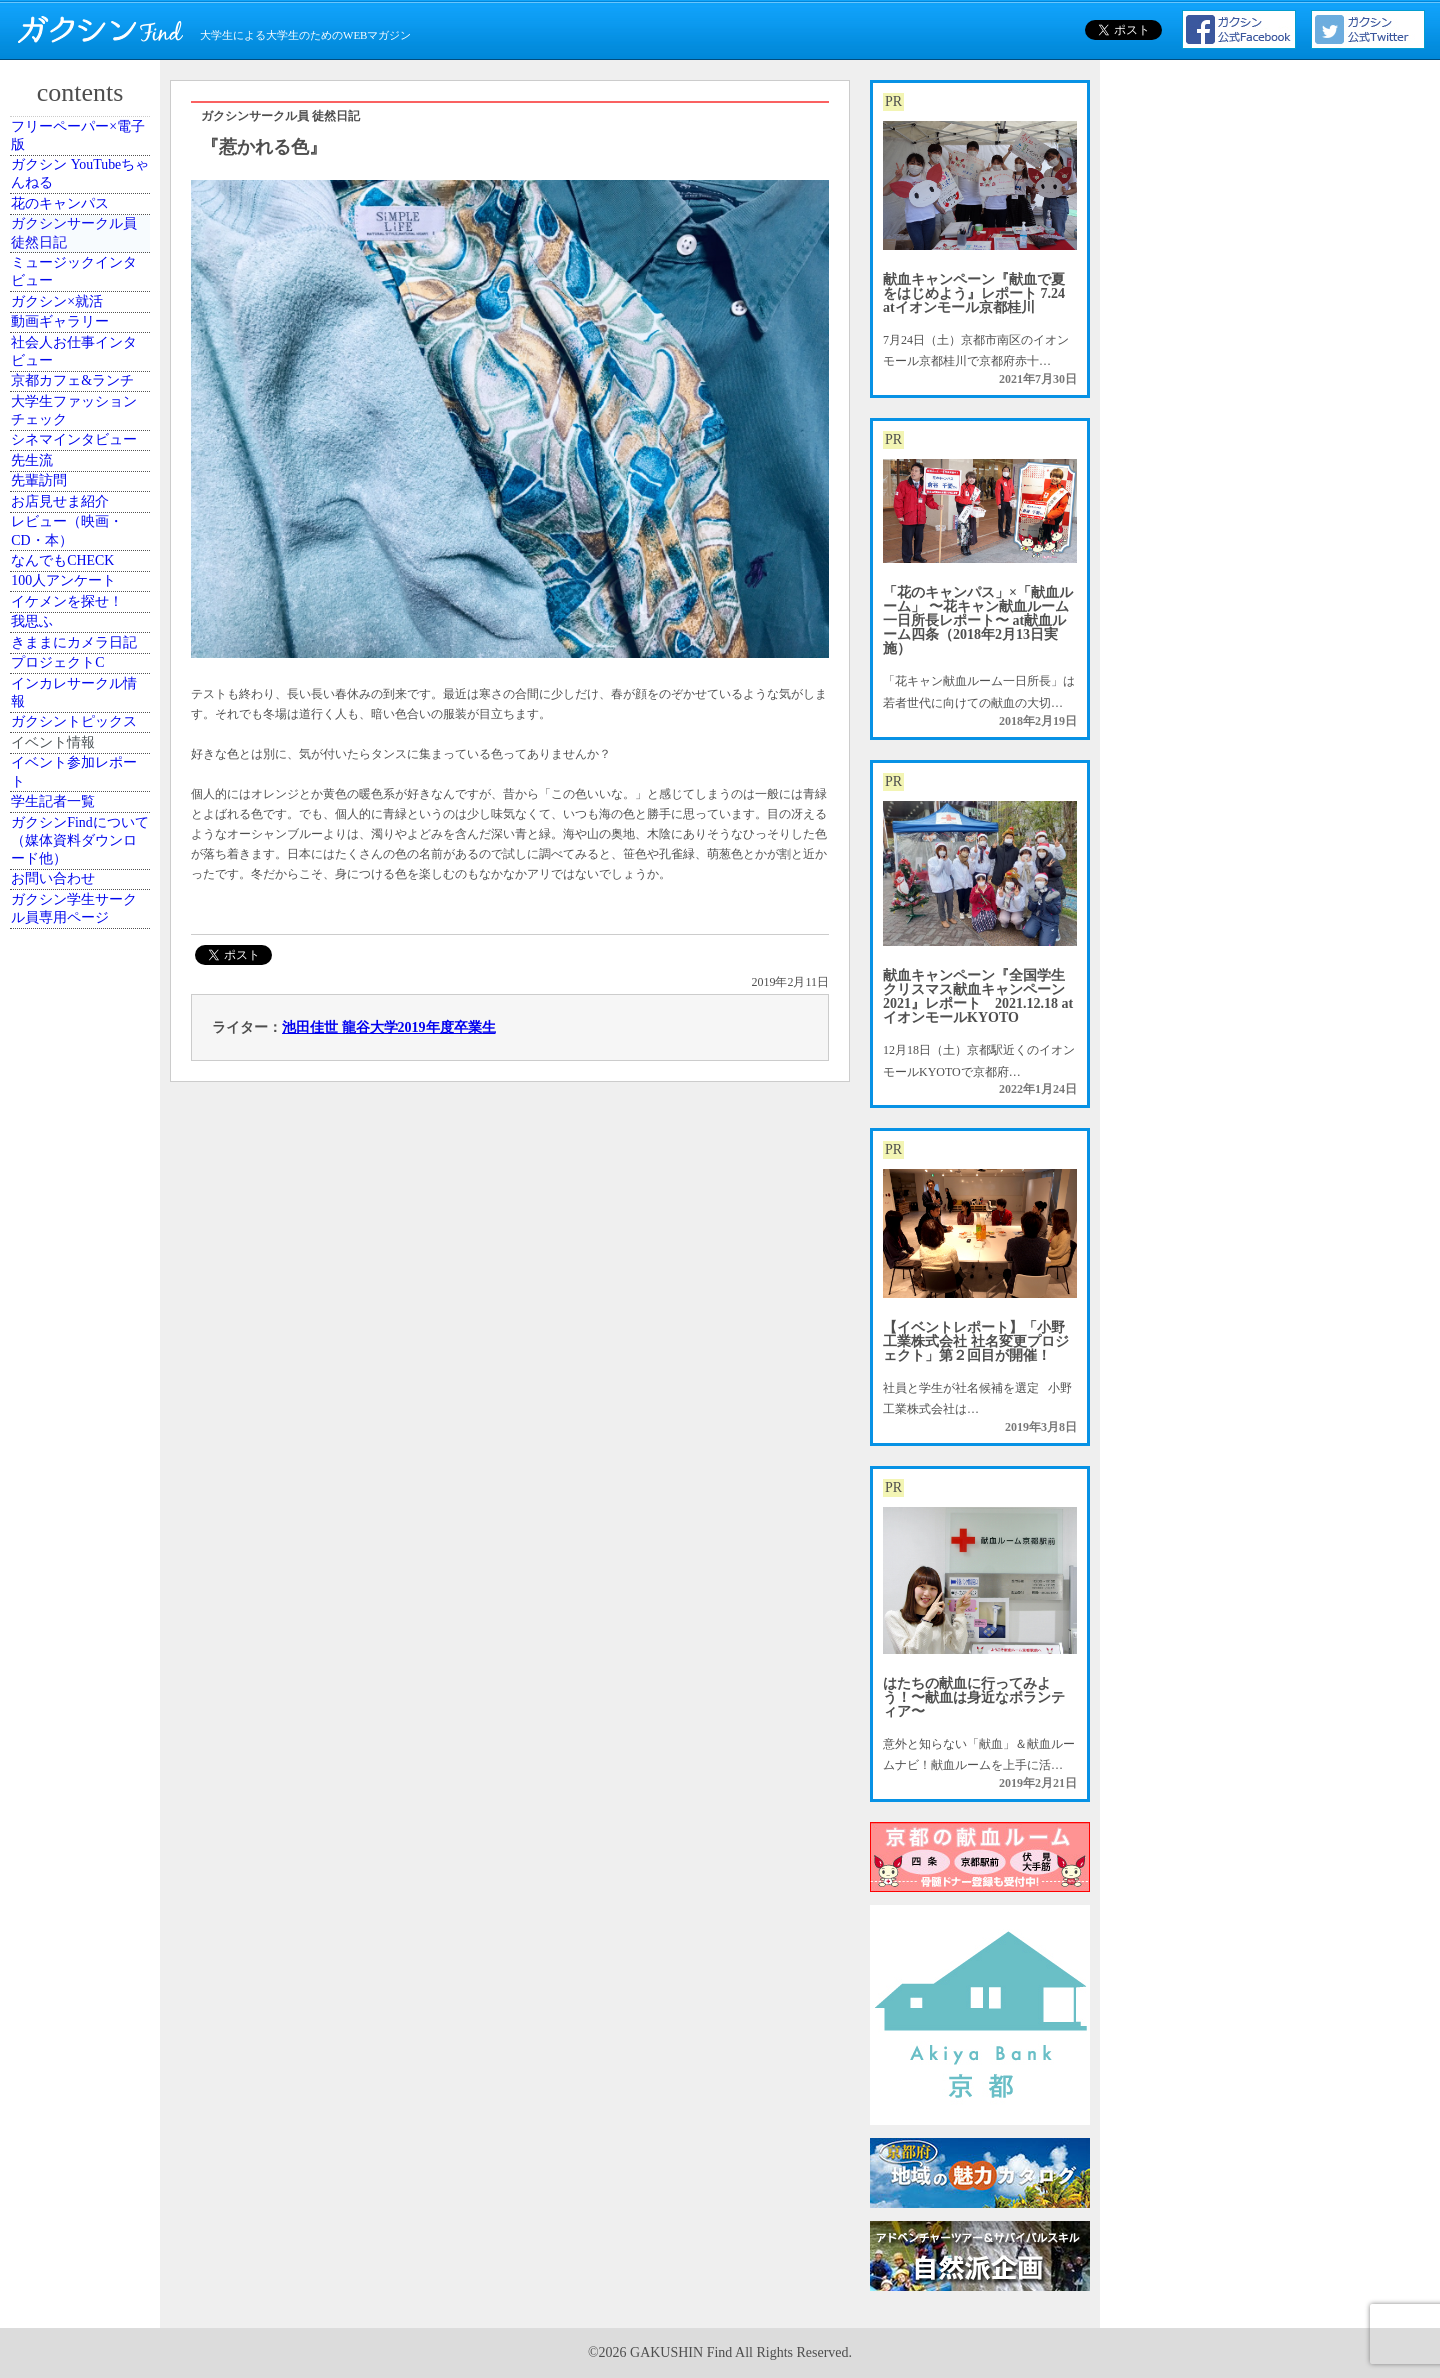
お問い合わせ (71, 1632)
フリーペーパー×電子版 (86, 148)
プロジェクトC (75, 1225)
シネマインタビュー (83, 727)
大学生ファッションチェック (83, 664)
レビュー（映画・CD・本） (83, 926)
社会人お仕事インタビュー (83, 537)
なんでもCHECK (79, 981)
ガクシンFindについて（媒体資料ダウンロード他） (83, 1568)
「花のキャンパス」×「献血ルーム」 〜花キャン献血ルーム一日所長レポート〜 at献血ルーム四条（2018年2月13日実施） (978, 620)
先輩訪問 (59, 827)
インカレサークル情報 (83, 1279)
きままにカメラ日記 (83, 1170)
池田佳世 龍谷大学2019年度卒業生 (389, 1027)
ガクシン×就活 (74, 438)
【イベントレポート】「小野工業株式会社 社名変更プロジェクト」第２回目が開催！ (976, 1341)
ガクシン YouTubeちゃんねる (82, 211)
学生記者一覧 (71, 1505)
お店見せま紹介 (77, 872)
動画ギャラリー (77, 483)
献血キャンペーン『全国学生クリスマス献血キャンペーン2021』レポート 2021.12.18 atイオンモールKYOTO (978, 996)
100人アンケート (80, 1026)
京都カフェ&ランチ (81, 600)
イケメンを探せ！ (83, 1071)
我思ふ (53, 1116)
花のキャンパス (77, 266)
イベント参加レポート (83, 1451)
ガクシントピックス (83, 1342)
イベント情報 (71, 1397)
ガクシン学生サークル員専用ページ (83, 1686)
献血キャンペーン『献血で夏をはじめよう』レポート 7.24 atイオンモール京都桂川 (974, 293)
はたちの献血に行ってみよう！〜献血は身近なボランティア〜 (974, 1697)
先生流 (53, 782)
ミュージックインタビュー (83, 383)
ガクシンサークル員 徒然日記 (83, 320)
